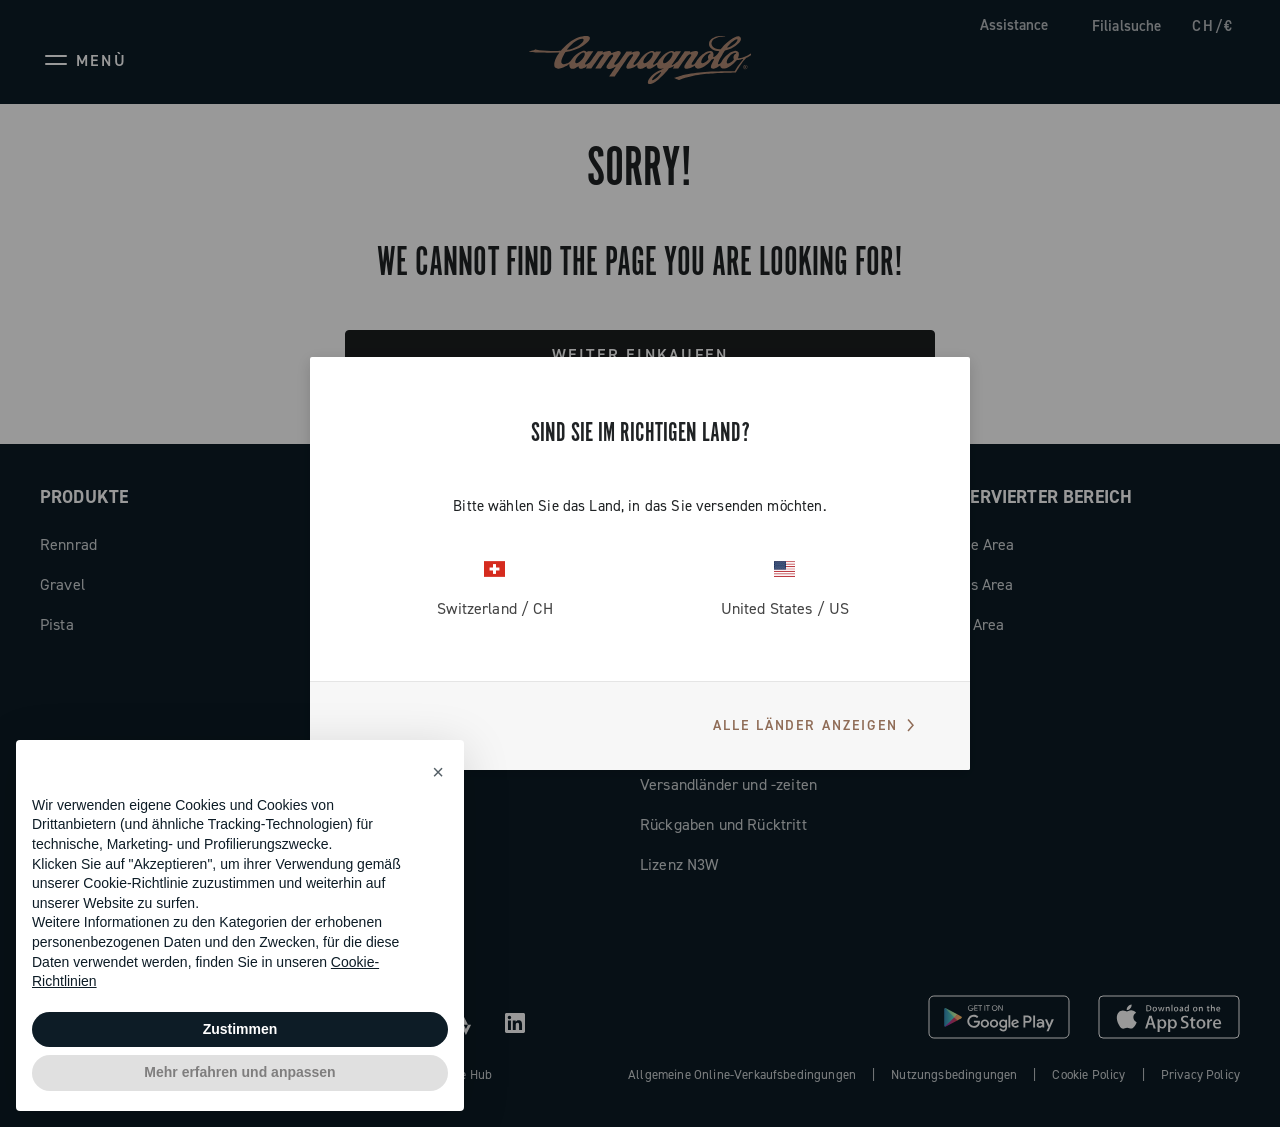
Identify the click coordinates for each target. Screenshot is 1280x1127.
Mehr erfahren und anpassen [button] (239, 1072)
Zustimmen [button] (240, 1029)
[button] (438, 772)
